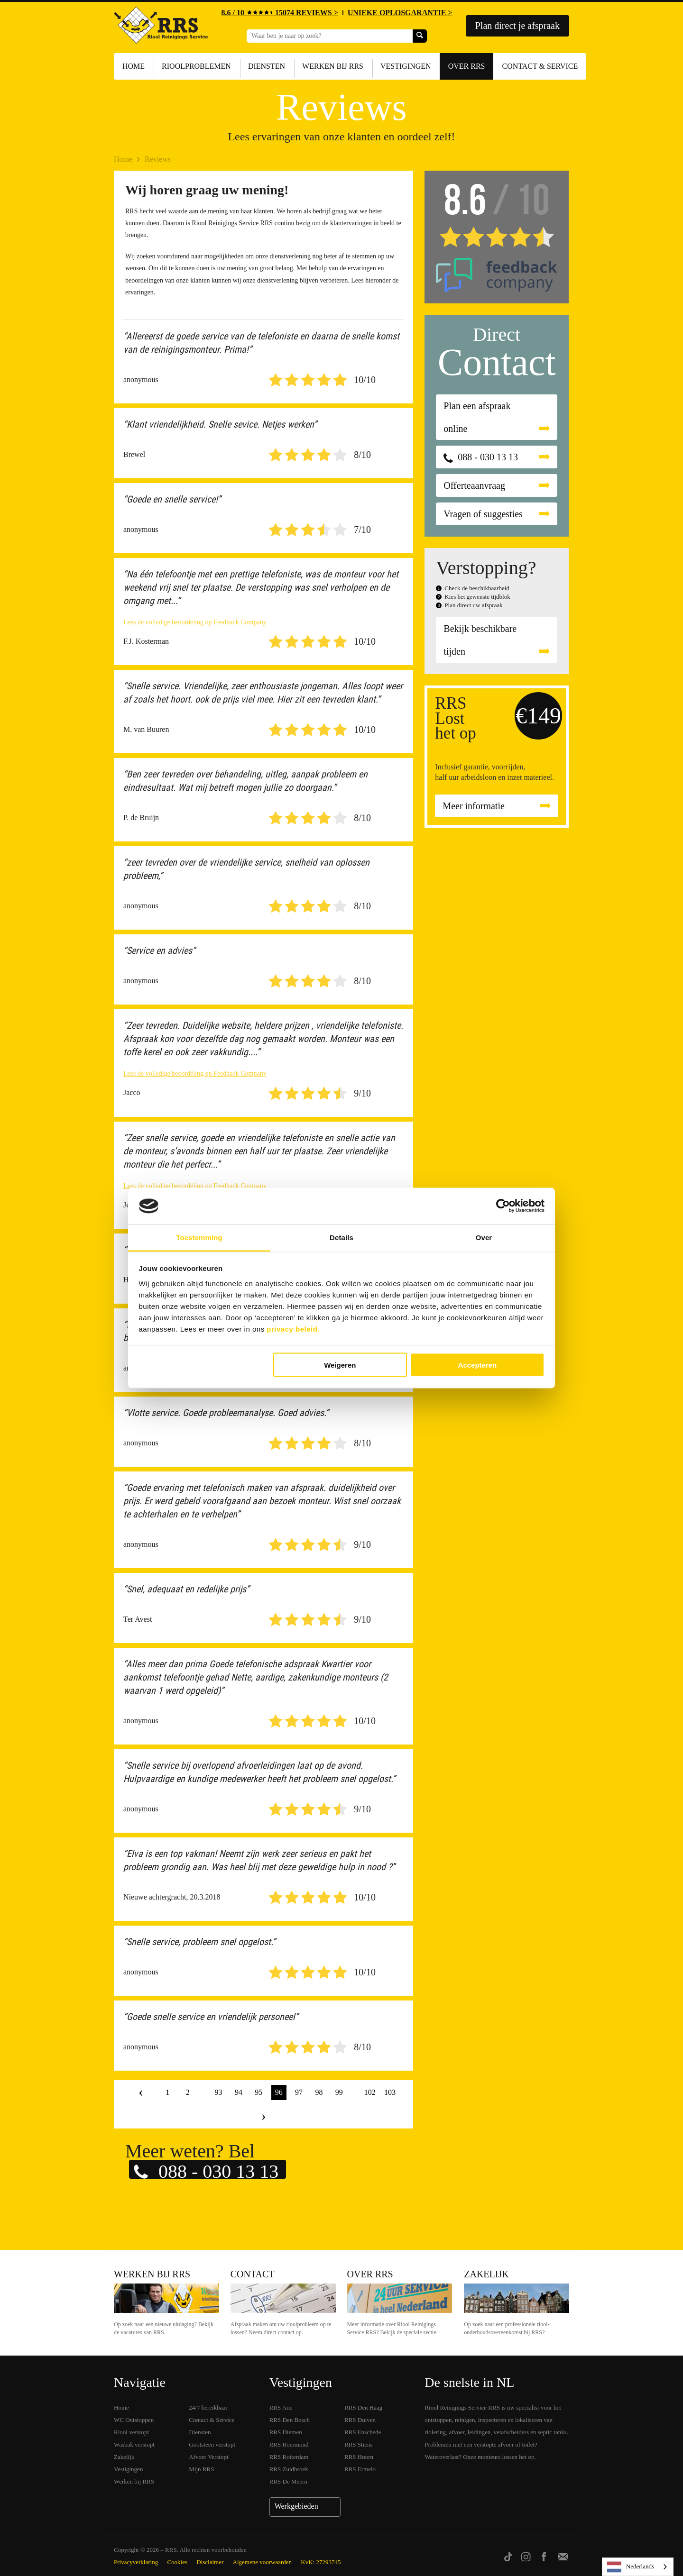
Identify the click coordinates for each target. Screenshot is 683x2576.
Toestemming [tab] (199, 1237)
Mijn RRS (201, 2469)
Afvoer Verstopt (208, 2456)
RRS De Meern (288, 2481)
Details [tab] (341, 1237)
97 (299, 2092)
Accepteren (477, 1365)
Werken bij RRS (332, 66)
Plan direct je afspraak (517, 25)
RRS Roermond (289, 2444)
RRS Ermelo (360, 2469)
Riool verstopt (131, 2432)
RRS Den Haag (363, 2407)
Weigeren (340, 1365)
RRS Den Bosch (289, 2419)
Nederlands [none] (630, 2567)
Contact (253, 2274)
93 (218, 2092)
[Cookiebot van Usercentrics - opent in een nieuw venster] (503, 1206)
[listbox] (638, 2567)
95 (258, 2092)
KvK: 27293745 (321, 2562)
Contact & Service (540, 66)
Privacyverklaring (136, 2562)
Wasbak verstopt (134, 2444)
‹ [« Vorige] (140, 2092)
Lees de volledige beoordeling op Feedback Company (195, 622)
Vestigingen (405, 66)
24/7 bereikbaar (208, 2407)
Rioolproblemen (196, 66)
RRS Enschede (362, 2432)
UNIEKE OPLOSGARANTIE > (400, 13)
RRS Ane (281, 2407)
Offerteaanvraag (474, 485)
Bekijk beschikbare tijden (480, 640)
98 (319, 2092)
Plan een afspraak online (476, 417)
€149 (538, 715)
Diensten (266, 66)
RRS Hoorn (358, 2456)
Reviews (158, 159)
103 (390, 2092)
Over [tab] (484, 1237)
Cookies (177, 2562)
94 (238, 2092)
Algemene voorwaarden (262, 2562)
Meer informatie (474, 806)
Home (133, 66)
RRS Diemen (285, 2432)
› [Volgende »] (263, 2116)
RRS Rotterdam (289, 2456)
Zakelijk (486, 2274)
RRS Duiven (360, 2419)
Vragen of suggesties (483, 514)
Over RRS (466, 66)
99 (339, 2092)
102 (370, 2092)
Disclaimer (209, 2562)
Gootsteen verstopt (212, 2444)
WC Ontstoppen (134, 2419)
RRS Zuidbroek (288, 2469)
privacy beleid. (293, 1329)
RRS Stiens (358, 2444)
